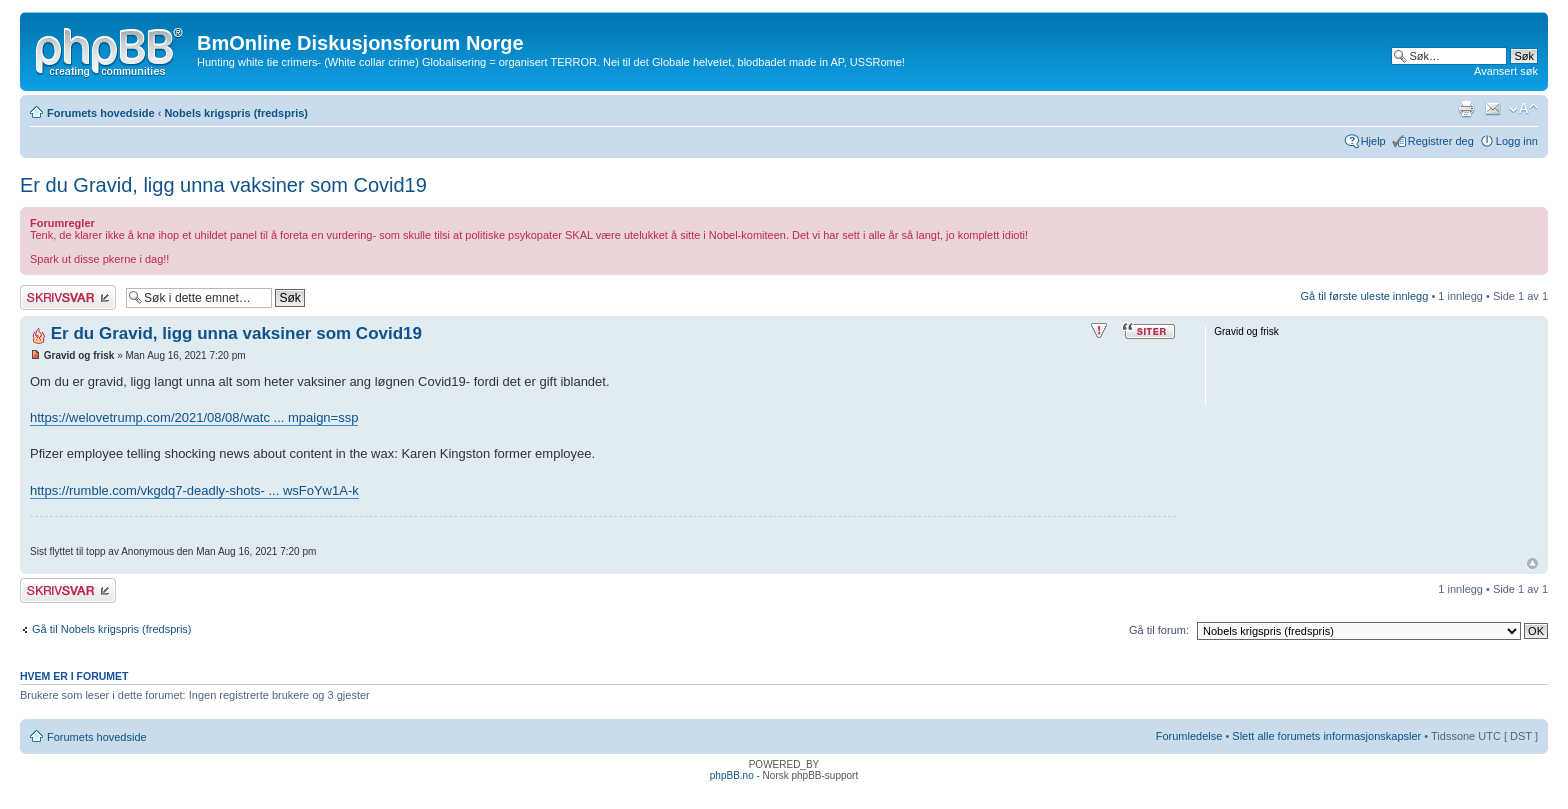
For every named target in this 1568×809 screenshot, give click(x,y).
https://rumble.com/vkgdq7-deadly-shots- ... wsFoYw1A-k (194, 490)
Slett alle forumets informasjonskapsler (1326, 736)
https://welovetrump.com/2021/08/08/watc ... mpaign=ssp (194, 417)
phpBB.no (732, 775)
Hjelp (1373, 141)
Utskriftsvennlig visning (1466, 109)
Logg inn (1517, 141)
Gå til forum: (1159, 630)
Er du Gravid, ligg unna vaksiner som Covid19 (223, 185)
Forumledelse (1189, 736)
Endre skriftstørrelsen (1523, 109)
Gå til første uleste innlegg (1365, 296)
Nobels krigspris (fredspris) (236, 113)
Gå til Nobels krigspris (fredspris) (112, 629)
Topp (1532, 563)
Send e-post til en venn (1493, 109)
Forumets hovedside (101, 113)
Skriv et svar (68, 297)
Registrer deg (1441, 141)
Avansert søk (1506, 71)
